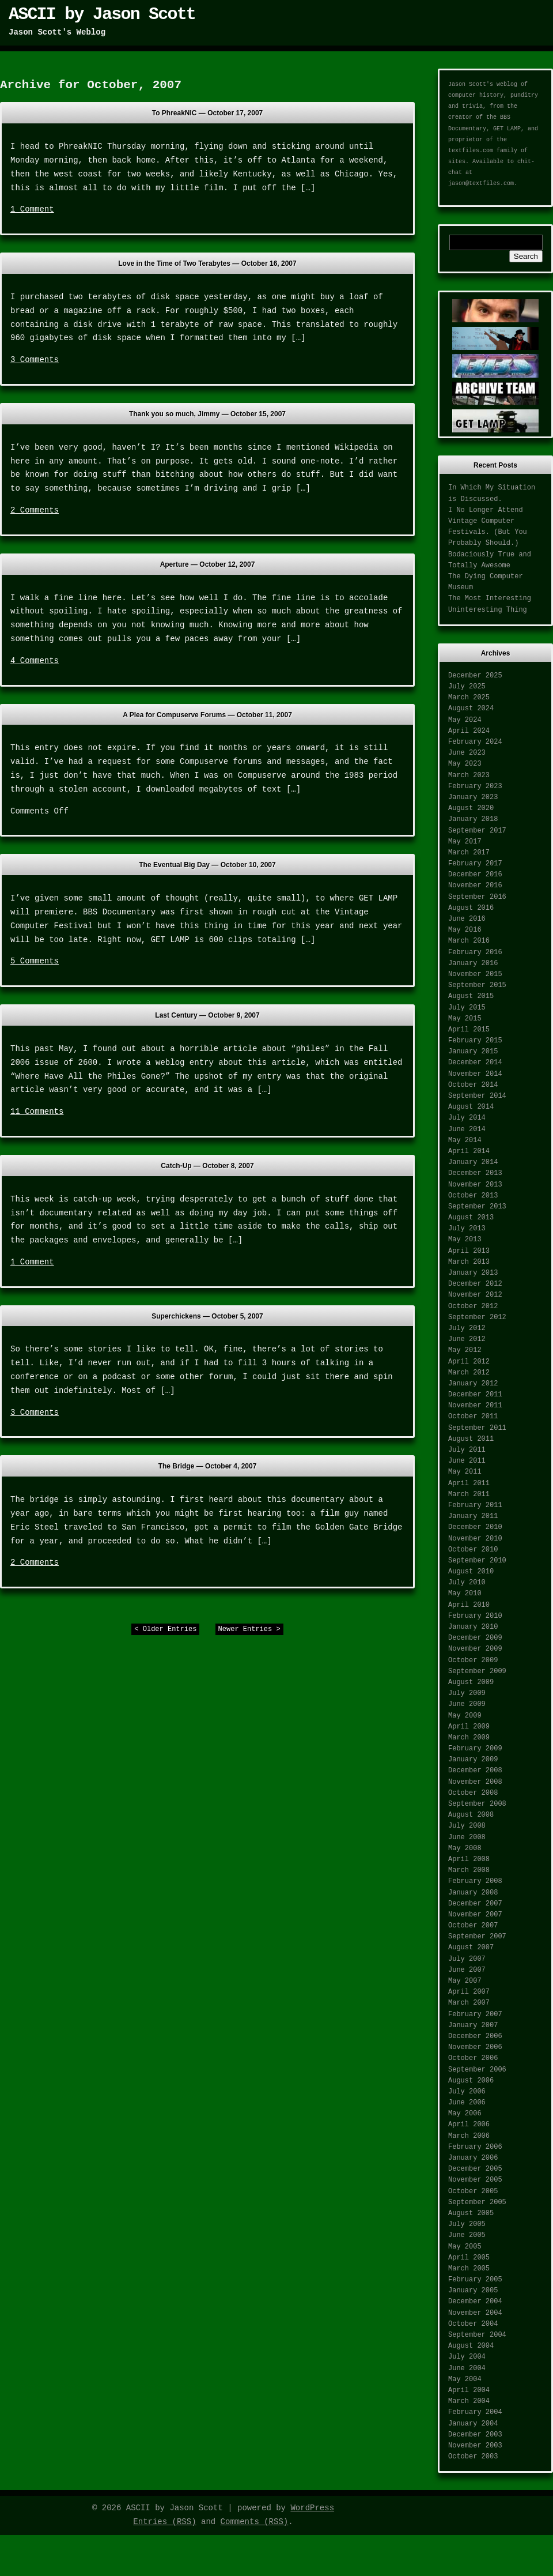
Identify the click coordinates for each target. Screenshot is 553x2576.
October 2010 (473, 1550)
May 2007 (465, 1981)
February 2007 (475, 2014)
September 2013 (477, 1207)
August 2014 (471, 1107)
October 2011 (473, 1417)
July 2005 (467, 2224)
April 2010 (469, 1605)
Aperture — (207, 564)
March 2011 (469, 1494)
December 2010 (475, 1527)
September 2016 (477, 897)
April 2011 (469, 1483)
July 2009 (467, 1693)
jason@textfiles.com (481, 183)
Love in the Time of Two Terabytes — (207, 263)
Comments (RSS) (255, 2521)
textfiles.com (470, 151)
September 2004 (477, 2335)
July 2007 (467, 1959)
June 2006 (467, 2103)
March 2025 (469, 698)
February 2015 (475, 1041)
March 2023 (469, 775)
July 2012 (467, 1328)
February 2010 (475, 1616)
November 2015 (475, 974)
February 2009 (475, 1749)
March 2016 (469, 941)
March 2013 (469, 1262)
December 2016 (475, 875)
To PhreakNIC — (207, 113)
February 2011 (475, 1505)
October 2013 (473, 1196)
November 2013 (475, 1185)
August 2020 (471, 808)
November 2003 (475, 2446)
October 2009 (473, 1660)
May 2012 (465, 1350)
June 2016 (467, 919)
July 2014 (467, 1118)
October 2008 (473, 1793)
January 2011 (473, 1516)
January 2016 (473, 963)
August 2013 (471, 1218)
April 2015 (469, 1030)
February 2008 (475, 1881)
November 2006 (475, 2047)
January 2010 (473, 1627)
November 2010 (475, 1539)
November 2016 (475, 886)
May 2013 (465, 1240)
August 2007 (471, 1948)
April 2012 (469, 1362)
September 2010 (477, 1561)
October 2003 (473, 2457)
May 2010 (465, 1594)
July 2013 (467, 1229)
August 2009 (471, 1682)
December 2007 (475, 1904)
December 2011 (475, 1395)
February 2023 (475, 786)
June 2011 (467, 1461)
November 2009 (475, 1649)
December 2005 (475, 2169)
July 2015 (467, 1008)
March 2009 (469, 1738)
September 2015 (477, 985)
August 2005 (471, 2213)
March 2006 (469, 2136)
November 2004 (475, 2313)
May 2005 (465, 2247)
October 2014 (473, 1085)
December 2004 (475, 2302)
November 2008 (475, 1782)
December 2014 (475, 1063)
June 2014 (467, 1129)
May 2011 (465, 1472)
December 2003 (475, 2435)
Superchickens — (207, 1316)
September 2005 (477, 2202)
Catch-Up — (207, 1166)
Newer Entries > (249, 1629)
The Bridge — (207, 1466)
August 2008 (471, 1815)
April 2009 (469, 1727)
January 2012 (473, 1384)
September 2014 (477, 1096)
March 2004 (469, 2401)
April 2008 (469, 1859)
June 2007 (467, 1970)
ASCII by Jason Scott (102, 14)
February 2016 (475, 952)
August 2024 (471, 709)
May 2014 (465, 1140)
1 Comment (32, 209)
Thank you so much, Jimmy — (207, 414)
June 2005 (467, 2235)
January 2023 (473, 797)
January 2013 (473, 1273)
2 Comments (34, 510)
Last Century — (207, 1015)
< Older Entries (165, 1629)
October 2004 (473, 2324)
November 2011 (475, 1406)
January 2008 (473, 1893)
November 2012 (475, 1295)
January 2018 (473, 819)
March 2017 (469, 853)
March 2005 (469, 2269)
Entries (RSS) (164, 2521)
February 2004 (475, 2412)
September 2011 (477, 1428)
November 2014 (475, 1074)
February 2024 (475, 742)
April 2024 (469, 731)
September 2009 (477, 1671)
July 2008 (467, 1826)
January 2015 (473, 1052)
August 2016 (471, 908)
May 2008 (465, 1848)
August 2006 (471, 2081)
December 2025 (475, 676)
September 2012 (477, 1317)
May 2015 (465, 1019)
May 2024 (465, 720)
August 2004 (471, 2346)
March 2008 (469, 1870)
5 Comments (34, 961)
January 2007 (473, 2025)
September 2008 (477, 1804)
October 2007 (473, 1926)
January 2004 (473, 2424)
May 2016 (465, 930)
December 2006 (475, 2036)
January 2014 (473, 1162)
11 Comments (36, 1111)
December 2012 (475, 1284)
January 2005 (473, 2291)
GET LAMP (507, 129)
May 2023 (465, 764)
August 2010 (471, 1572)
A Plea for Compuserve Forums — (207, 715)
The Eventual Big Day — (207, 865)
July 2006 (467, 2092)
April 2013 (469, 1251)
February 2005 (475, 2280)
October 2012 (473, 1306)
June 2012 (467, 1339)
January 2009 (473, 1760)
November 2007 (475, 1915)
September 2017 (477, 831)
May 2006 (465, 2114)
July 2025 (467, 687)
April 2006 (469, 2125)
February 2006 (475, 2147)
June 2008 (467, 1837)
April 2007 (469, 1992)
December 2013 (475, 1173)
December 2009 (475, 1638)
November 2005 (475, 2180)
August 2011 (471, 1439)
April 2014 (469, 1151)
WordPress (312, 2508)
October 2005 (473, 2191)
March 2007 (469, 2003)
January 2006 (473, 2158)
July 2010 (467, 1583)
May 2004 (465, 2379)
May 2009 (465, 1716)
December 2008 (475, 1771)
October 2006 (473, 2058)
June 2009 (467, 1704)
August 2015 (471, 996)
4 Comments (34, 660)
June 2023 (467, 753)
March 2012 (469, 1373)
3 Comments (34, 359)
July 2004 (467, 2357)
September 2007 (477, 1937)
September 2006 (477, 2070)
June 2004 (467, 2368)
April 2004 (469, 2390)
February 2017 (475, 864)
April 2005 (469, 2258)
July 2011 (467, 1450)
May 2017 (465, 842)
